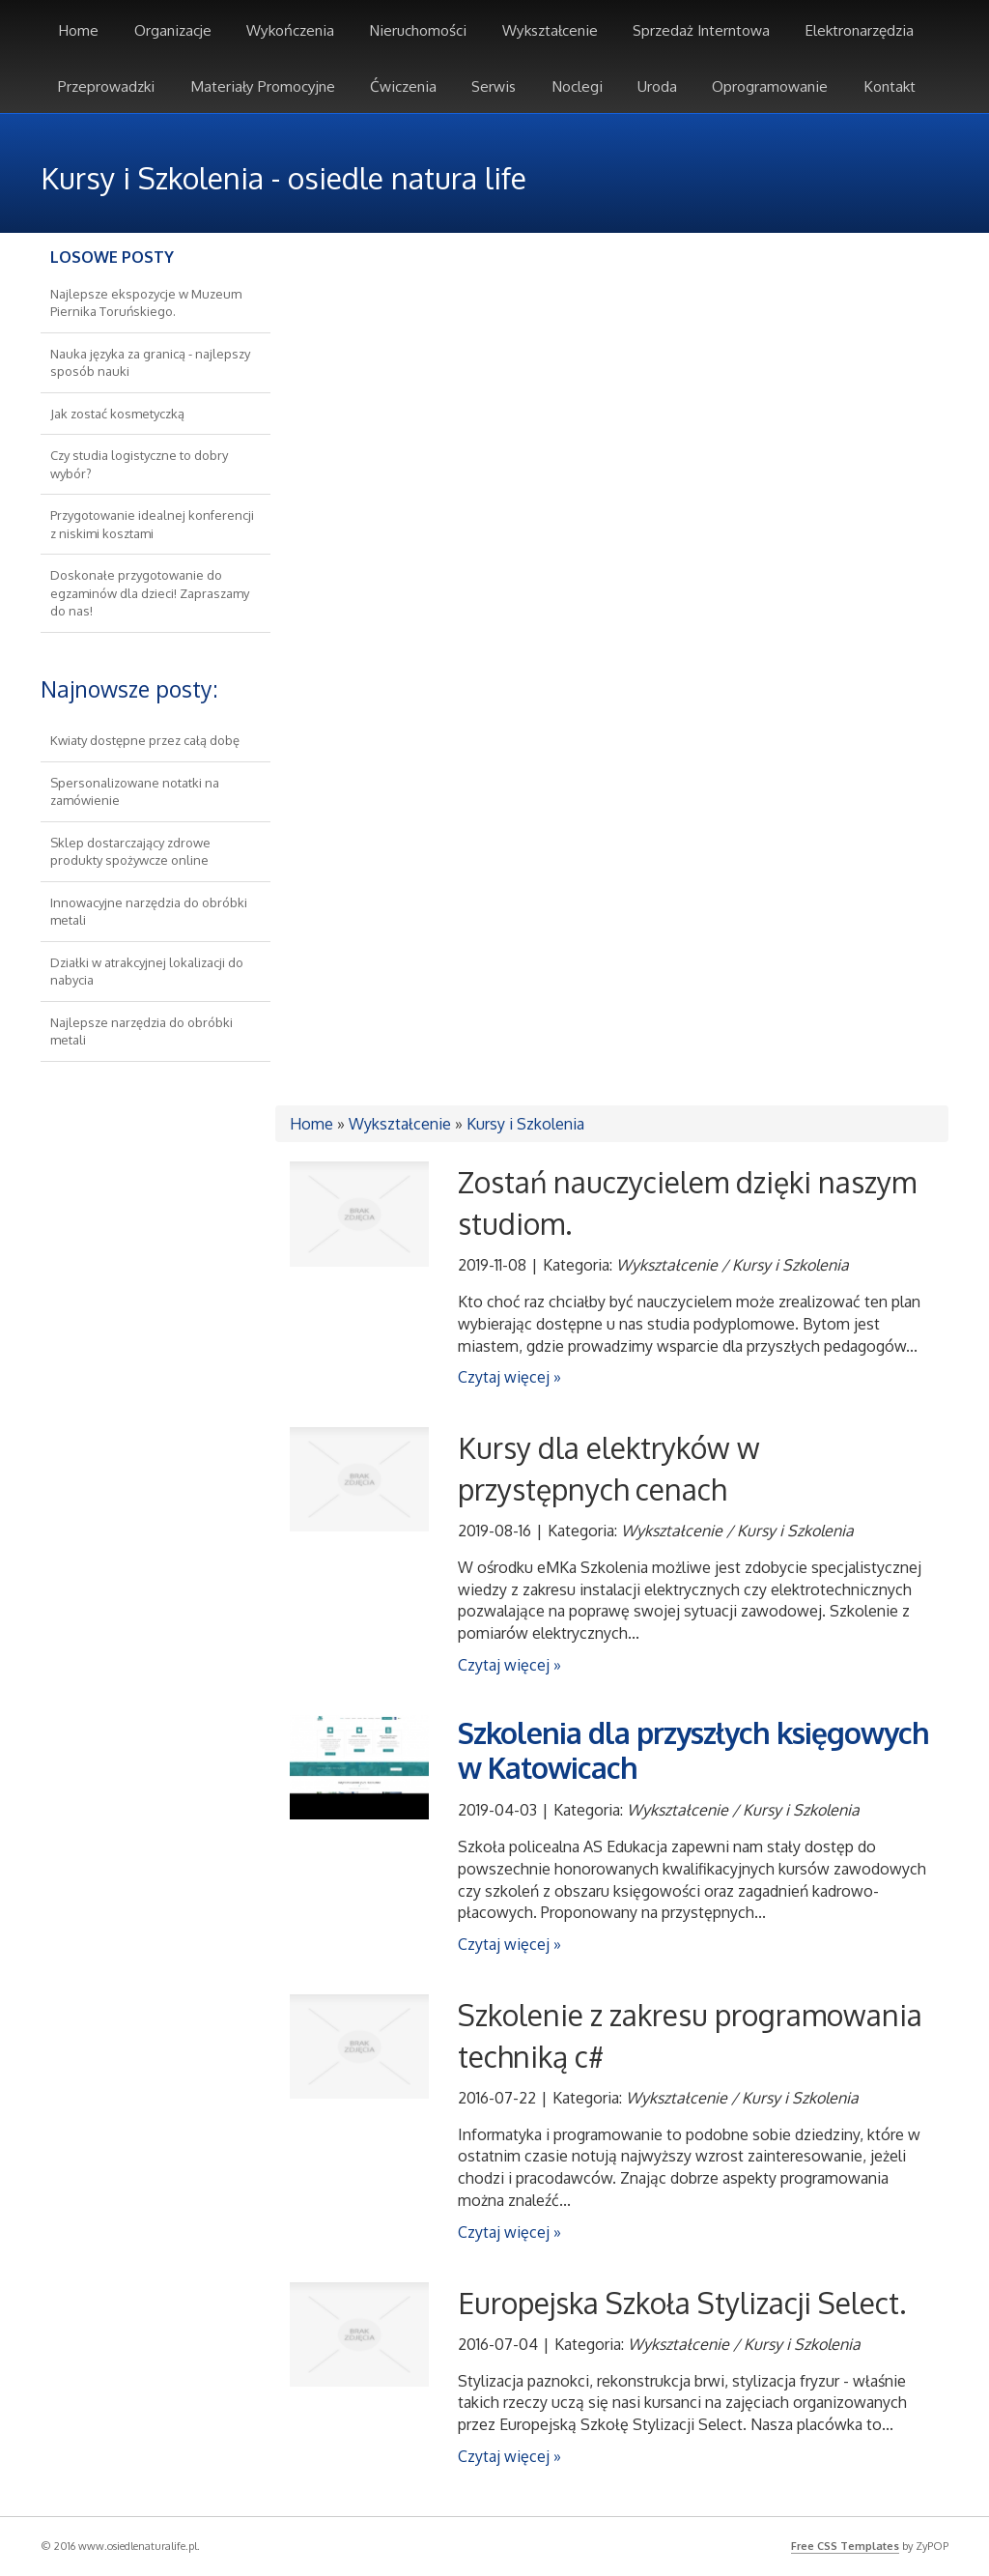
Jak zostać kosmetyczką (117, 413)
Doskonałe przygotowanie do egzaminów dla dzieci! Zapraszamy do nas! (149, 592)
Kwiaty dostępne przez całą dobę (145, 740)
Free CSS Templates (845, 2546)
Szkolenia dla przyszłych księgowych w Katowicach (693, 1750)
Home (311, 1123)
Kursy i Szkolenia (525, 1123)
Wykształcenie (400, 1123)
